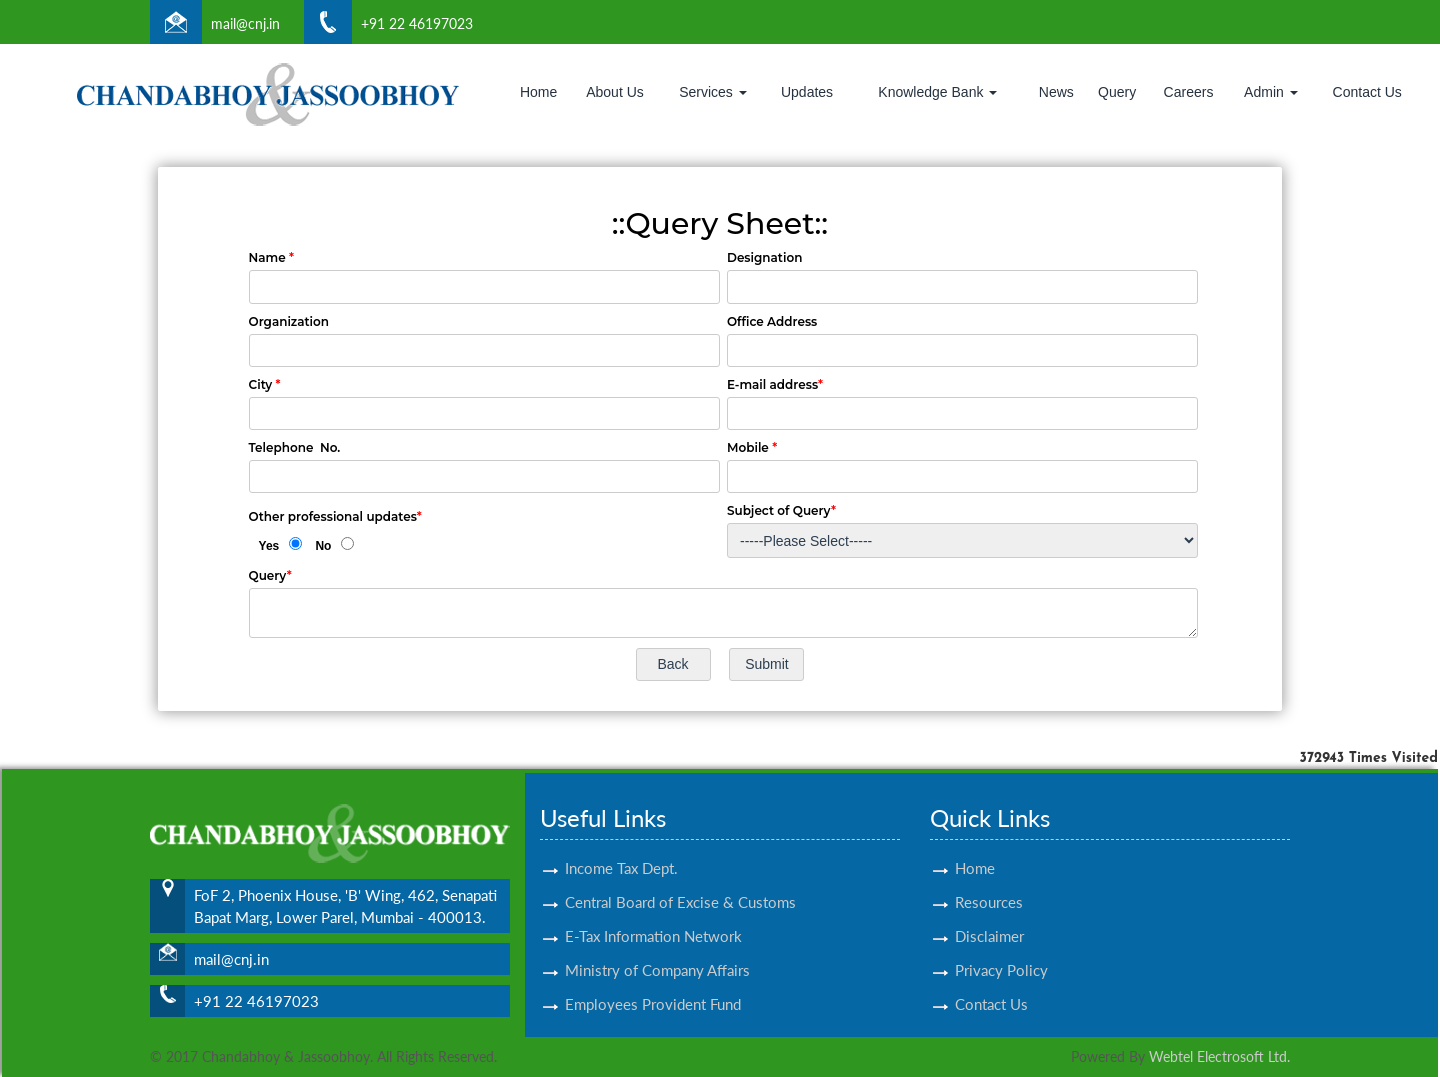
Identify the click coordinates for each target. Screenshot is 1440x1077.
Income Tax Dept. (621, 845)
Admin (1271, 92)
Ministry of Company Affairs (657, 947)
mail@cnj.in (245, 23)
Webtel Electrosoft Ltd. (1219, 1056)
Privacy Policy (1001, 947)
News (1056, 92)
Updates (807, 92)
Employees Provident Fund (653, 981)
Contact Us (1367, 92)
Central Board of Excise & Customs (680, 879)
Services (713, 92)
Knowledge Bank (937, 92)
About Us (615, 92)
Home (538, 92)
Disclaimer (989, 913)
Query (1117, 92)
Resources (989, 879)
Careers (1189, 92)
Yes (269, 546)
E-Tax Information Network (653, 913)
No (323, 546)
